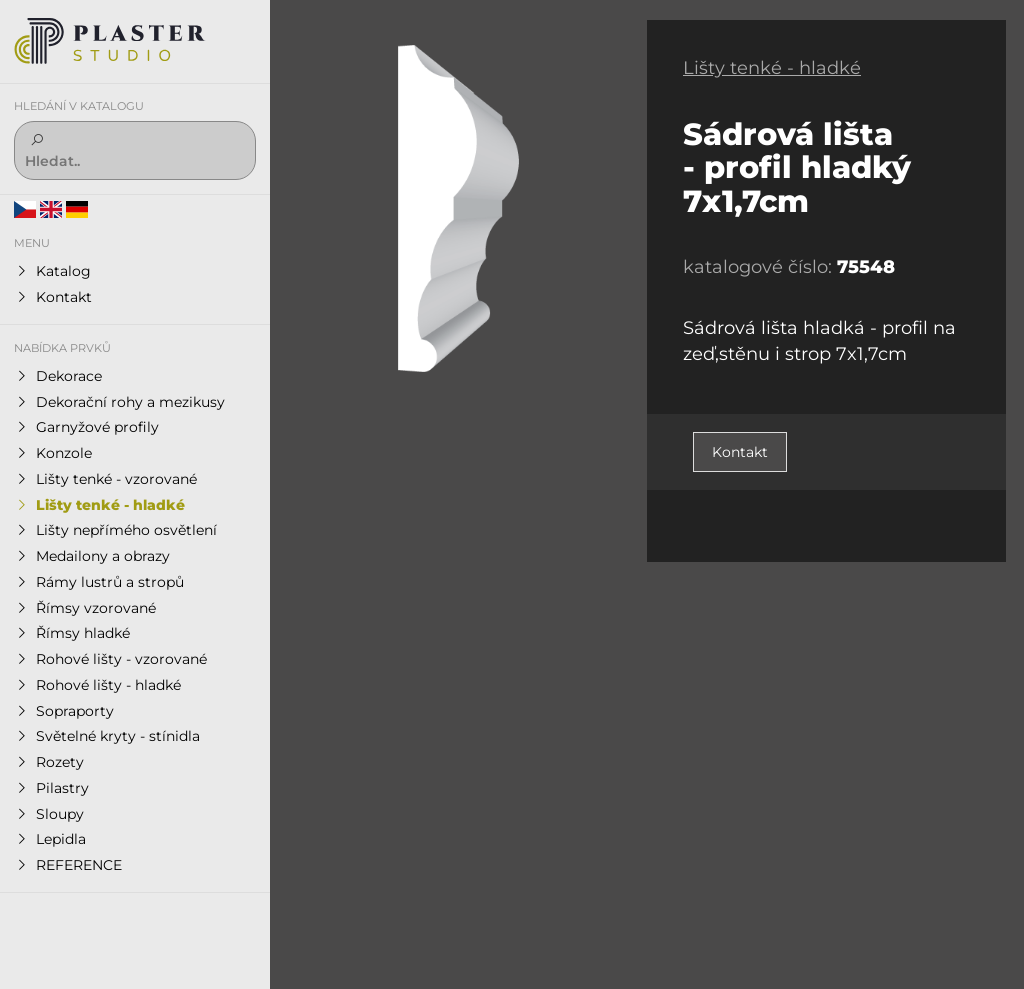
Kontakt (740, 452)
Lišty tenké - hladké (772, 68)
